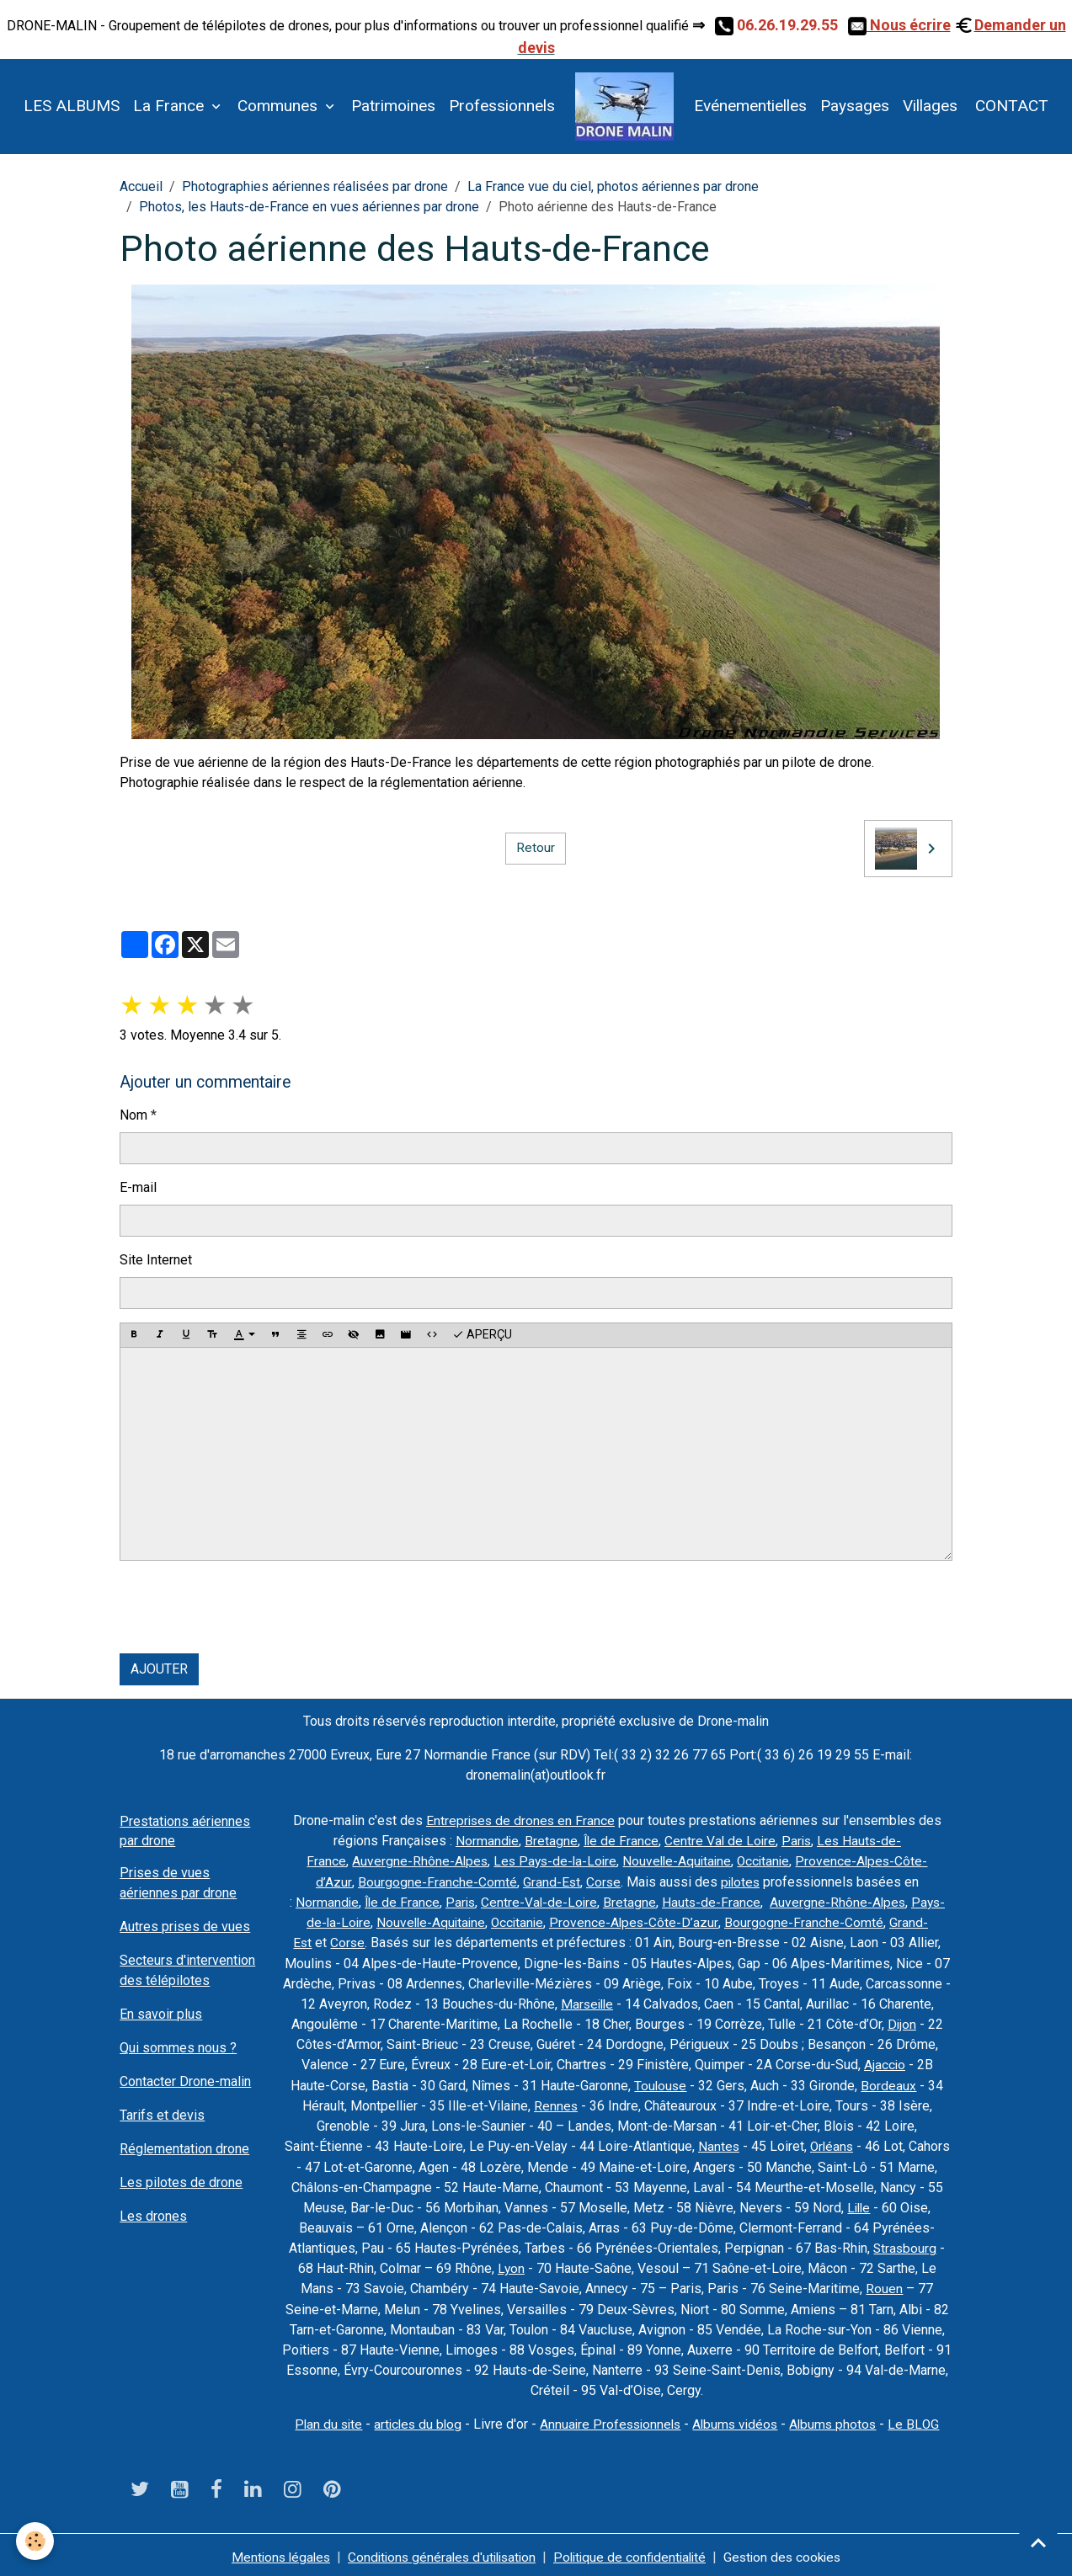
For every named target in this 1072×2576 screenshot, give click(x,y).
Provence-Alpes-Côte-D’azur (637, 1921)
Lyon (511, 2265)
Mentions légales (271, 2552)
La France (170, 105)
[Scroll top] (1038, 2542)
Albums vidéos (739, 2420)
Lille (859, 2204)
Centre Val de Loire (719, 1841)
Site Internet (156, 1260)
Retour (535, 848)
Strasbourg (904, 2245)
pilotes (740, 1881)
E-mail (138, 1187)
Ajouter (159, 1669)
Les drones (153, 2216)
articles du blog (413, 2420)
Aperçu (482, 1335)
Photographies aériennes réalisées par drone (315, 186)
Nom (133, 1115)
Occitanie (766, 1861)
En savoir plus (161, 2014)
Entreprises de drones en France (520, 1820)
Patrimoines (393, 105)
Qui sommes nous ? (178, 2048)
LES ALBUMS (72, 105)
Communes (279, 105)
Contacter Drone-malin (185, 2081)
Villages (930, 105)
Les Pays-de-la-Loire (552, 1861)
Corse (602, 1881)
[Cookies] (36, 2541)
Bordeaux (889, 2083)
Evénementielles (750, 105)
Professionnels (502, 105)
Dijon (901, 2022)
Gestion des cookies (791, 2552)
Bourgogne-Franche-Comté (435, 1881)
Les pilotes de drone (181, 2182)
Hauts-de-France (712, 1901)
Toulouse (660, 2083)
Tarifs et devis (162, 2115)
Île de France (618, 1841)
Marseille (587, 2002)
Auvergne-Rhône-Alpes (414, 1861)
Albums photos (839, 2420)
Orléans (832, 2144)
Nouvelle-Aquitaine (677, 1861)
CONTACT (1009, 105)
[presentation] (248, 1607)
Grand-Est (549, 1881)
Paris (797, 1841)
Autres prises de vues (185, 1927)
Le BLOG (921, 2420)
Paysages (854, 105)
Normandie (483, 1841)
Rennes (555, 2103)
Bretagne (547, 1841)
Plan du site (321, 2420)
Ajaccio (884, 2063)
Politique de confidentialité (633, 2552)
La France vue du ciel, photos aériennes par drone (613, 186)
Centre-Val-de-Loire (539, 1901)
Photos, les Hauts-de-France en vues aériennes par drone (309, 207)
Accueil (141, 186)
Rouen (884, 2285)
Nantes (717, 2144)
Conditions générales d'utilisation (438, 2552)
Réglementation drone (184, 2149)
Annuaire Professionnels (610, 2420)
